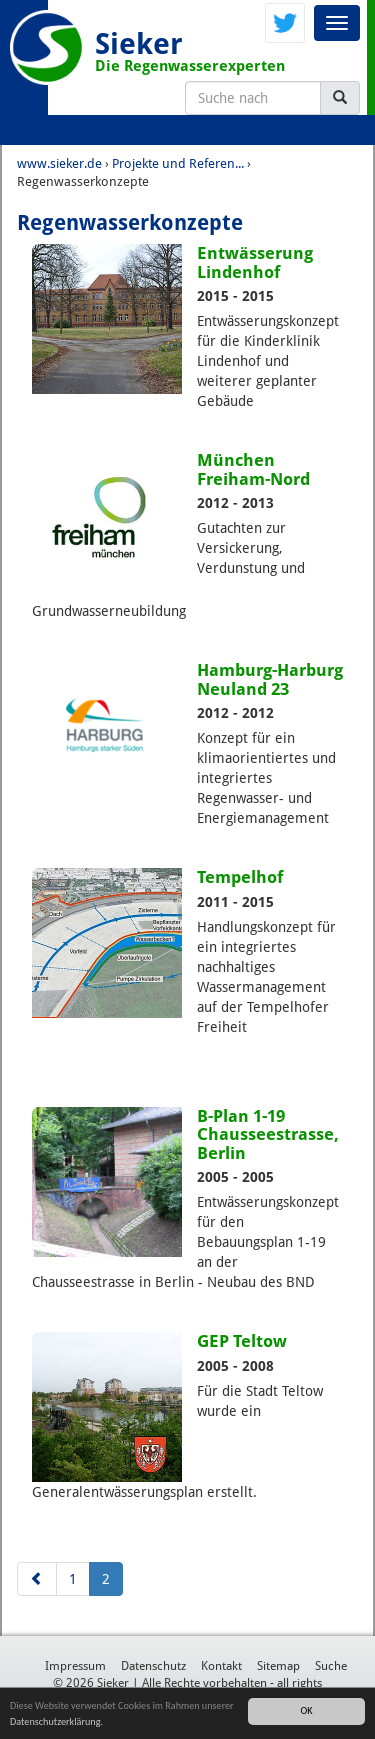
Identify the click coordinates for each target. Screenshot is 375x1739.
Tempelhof (240, 877)
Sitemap (278, 1666)
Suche (331, 1666)
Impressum (75, 1666)
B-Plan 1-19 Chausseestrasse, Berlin (268, 1134)
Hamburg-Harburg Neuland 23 (270, 679)
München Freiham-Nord (253, 469)
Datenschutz (153, 1666)
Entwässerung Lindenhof (255, 262)
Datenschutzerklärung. (56, 1721)
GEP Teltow (242, 1341)
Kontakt (221, 1666)
